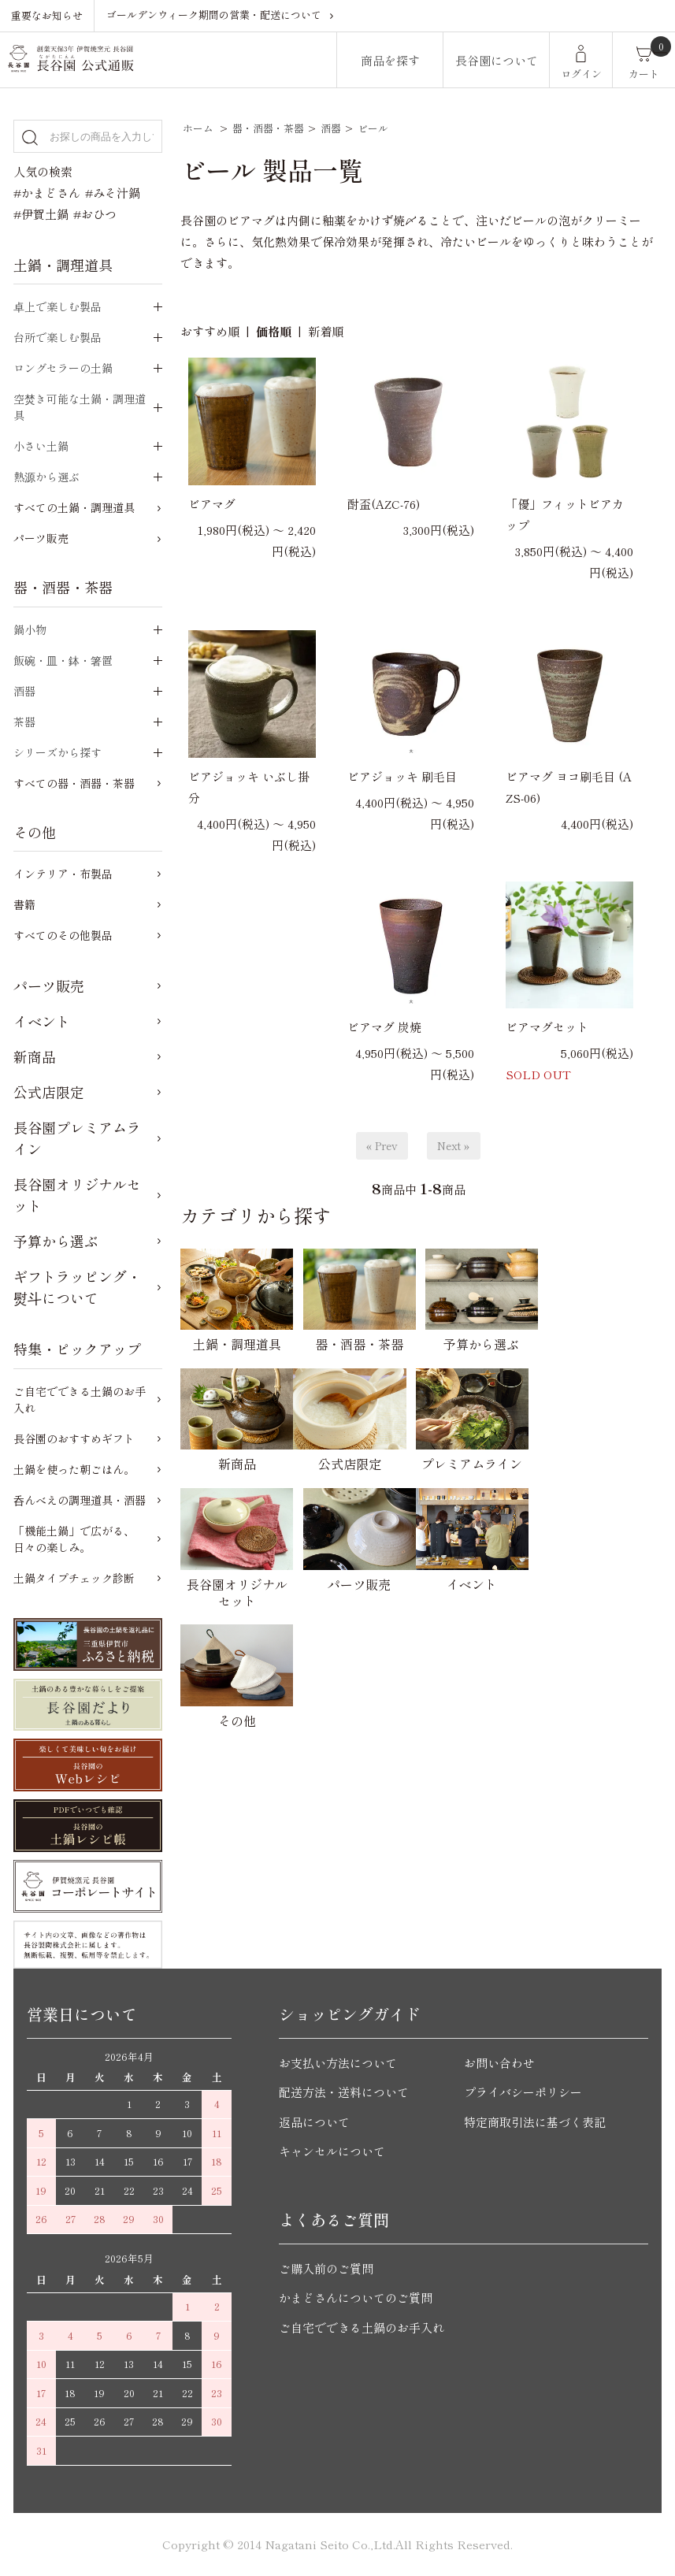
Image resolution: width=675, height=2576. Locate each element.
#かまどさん (46, 192)
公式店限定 (48, 1092)
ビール (373, 128)
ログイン (581, 73)
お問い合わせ (499, 2062)
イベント (41, 1021)
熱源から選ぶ (46, 476)
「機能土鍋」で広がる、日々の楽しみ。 (74, 1539)
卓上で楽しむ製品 (57, 306)
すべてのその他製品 (63, 935)
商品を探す (390, 60)
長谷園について (496, 60)
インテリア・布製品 (63, 874)
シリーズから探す (57, 752)
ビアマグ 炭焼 (384, 1027)
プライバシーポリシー (523, 2092)
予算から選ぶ (55, 1240)
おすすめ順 (209, 331)
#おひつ (95, 214)
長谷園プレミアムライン (77, 1138)
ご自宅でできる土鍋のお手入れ (79, 1399)
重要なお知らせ (47, 15)
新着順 (325, 331)
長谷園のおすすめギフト (74, 1438)
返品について (314, 2122)
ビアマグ (212, 504)
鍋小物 (29, 629)
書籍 (24, 904)
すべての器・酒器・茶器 (74, 783)
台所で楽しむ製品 (57, 337)
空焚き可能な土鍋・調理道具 (79, 407)
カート (644, 73)
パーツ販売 (41, 538)
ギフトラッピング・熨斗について (77, 1287)
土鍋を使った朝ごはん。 (74, 1469)
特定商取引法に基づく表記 (535, 2122)
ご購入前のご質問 (326, 2268)
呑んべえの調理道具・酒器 (79, 1500)
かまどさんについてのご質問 (355, 2297)
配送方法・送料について (344, 2092)
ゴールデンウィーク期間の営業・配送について (213, 14)
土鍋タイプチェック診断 (74, 1578)
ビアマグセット (547, 1027)
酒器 (331, 128)
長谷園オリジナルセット (77, 1195)
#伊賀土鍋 (41, 214)
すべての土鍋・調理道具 (74, 507)
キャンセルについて (332, 2151)
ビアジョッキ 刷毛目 (402, 776)
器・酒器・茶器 (268, 128)
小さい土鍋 (41, 446)
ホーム (198, 128)
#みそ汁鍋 (112, 192)
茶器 (24, 721)
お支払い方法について (338, 2062)
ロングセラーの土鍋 (63, 368)
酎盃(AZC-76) (383, 504)
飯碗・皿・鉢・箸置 (63, 660)
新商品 (34, 1056)
